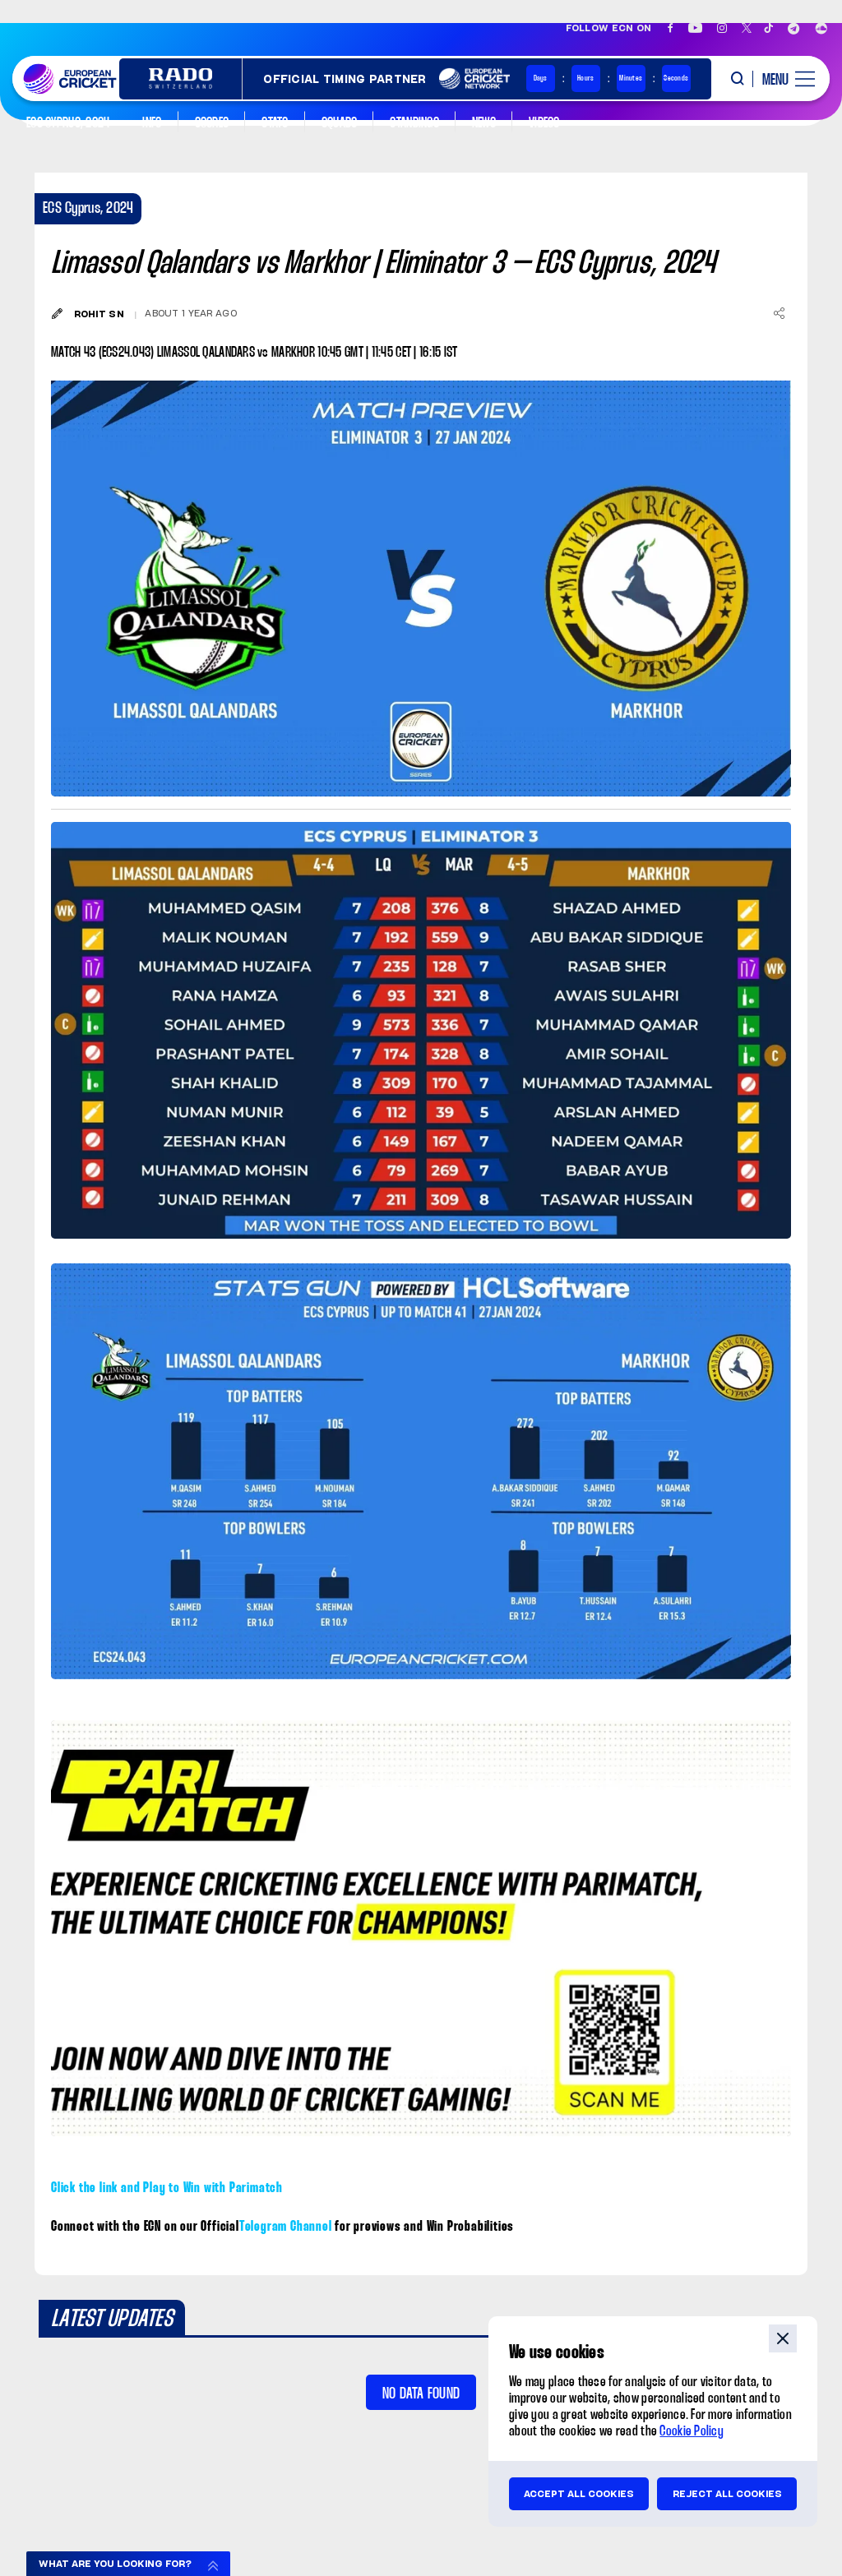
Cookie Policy (691, 2432)
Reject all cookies (727, 2494)
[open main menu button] (782, 78)
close (783, 2338)
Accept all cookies (579, 2494)
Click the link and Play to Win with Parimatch (167, 2188)
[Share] (778, 313)
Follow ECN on (609, 28)
